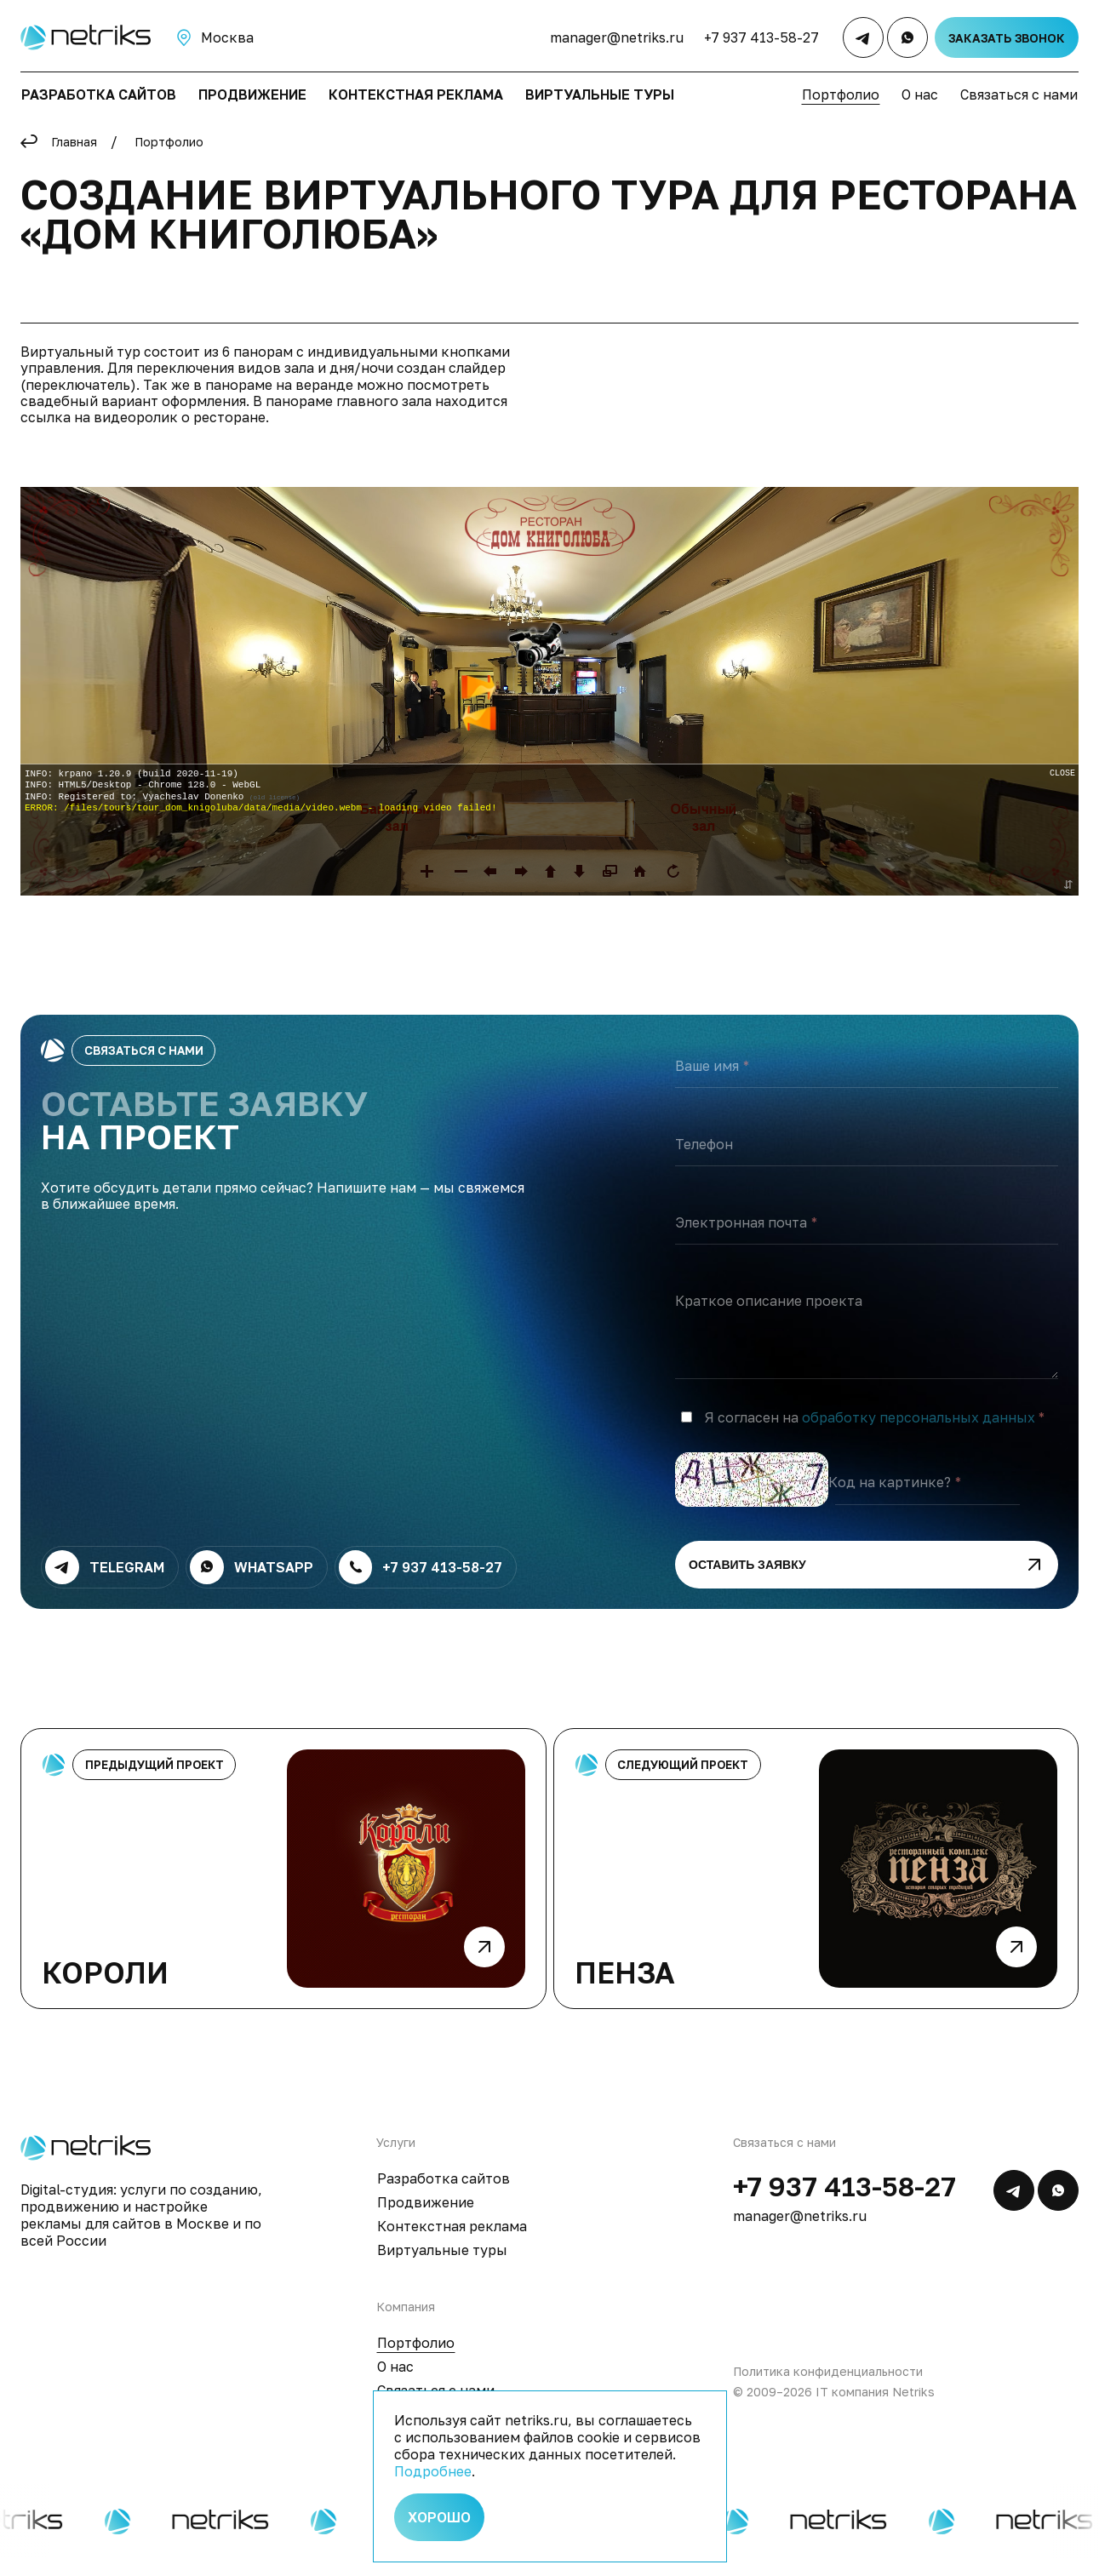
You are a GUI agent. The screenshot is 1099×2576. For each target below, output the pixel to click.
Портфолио (169, 142)
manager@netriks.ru (617, 37)
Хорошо (439, 2517)
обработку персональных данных (918, 1434)
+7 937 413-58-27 (761, 37)
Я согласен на (869, 1435)
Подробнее (433, 2471)
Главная (74, 142)
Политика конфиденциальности (828, 2388)
